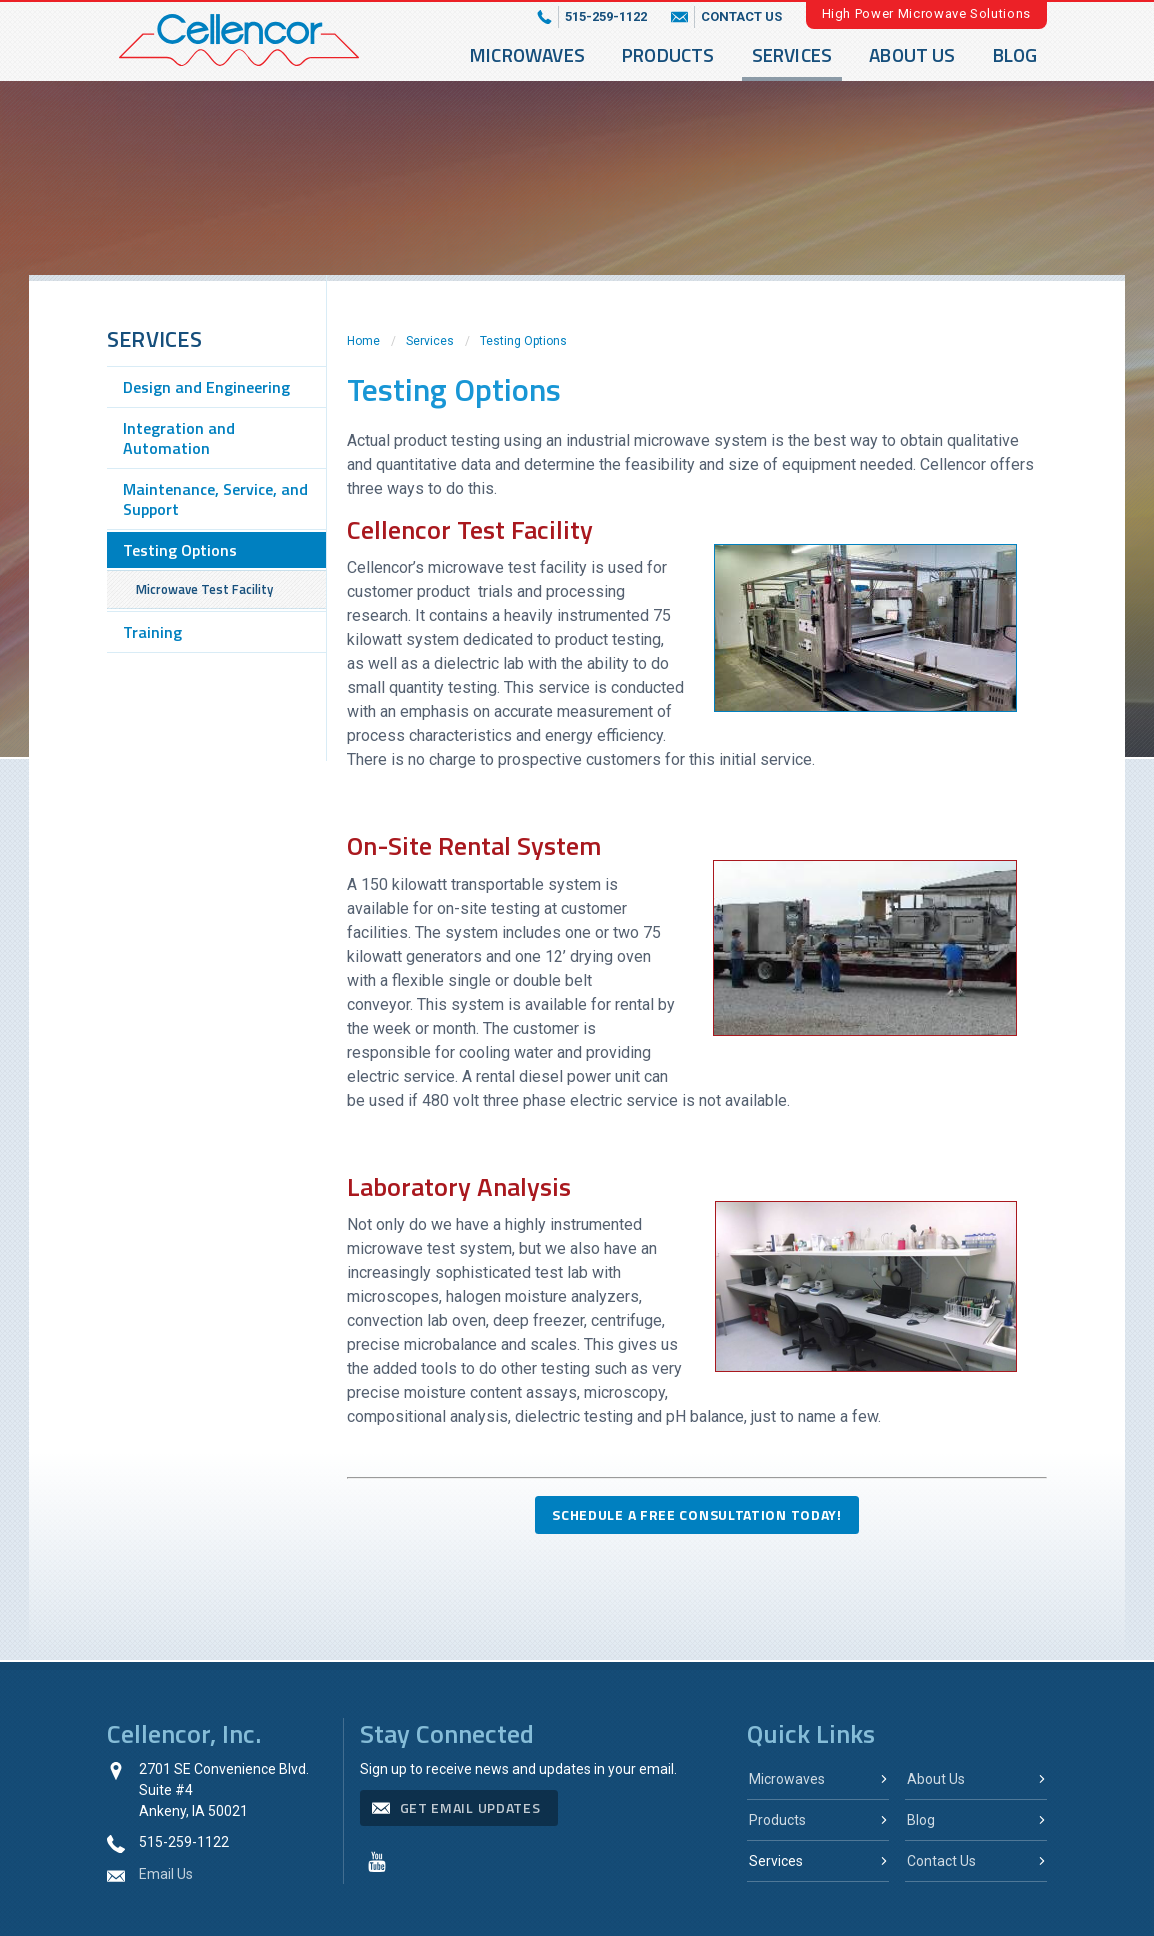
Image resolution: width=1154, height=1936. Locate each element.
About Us (912, 54)
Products (668, 54)
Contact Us (941, 1861)
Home (363, 341)
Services (792, 54)
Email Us (166, 1874)
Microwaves (527, 54)
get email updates (470, 1807)
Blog (1015, 54)
